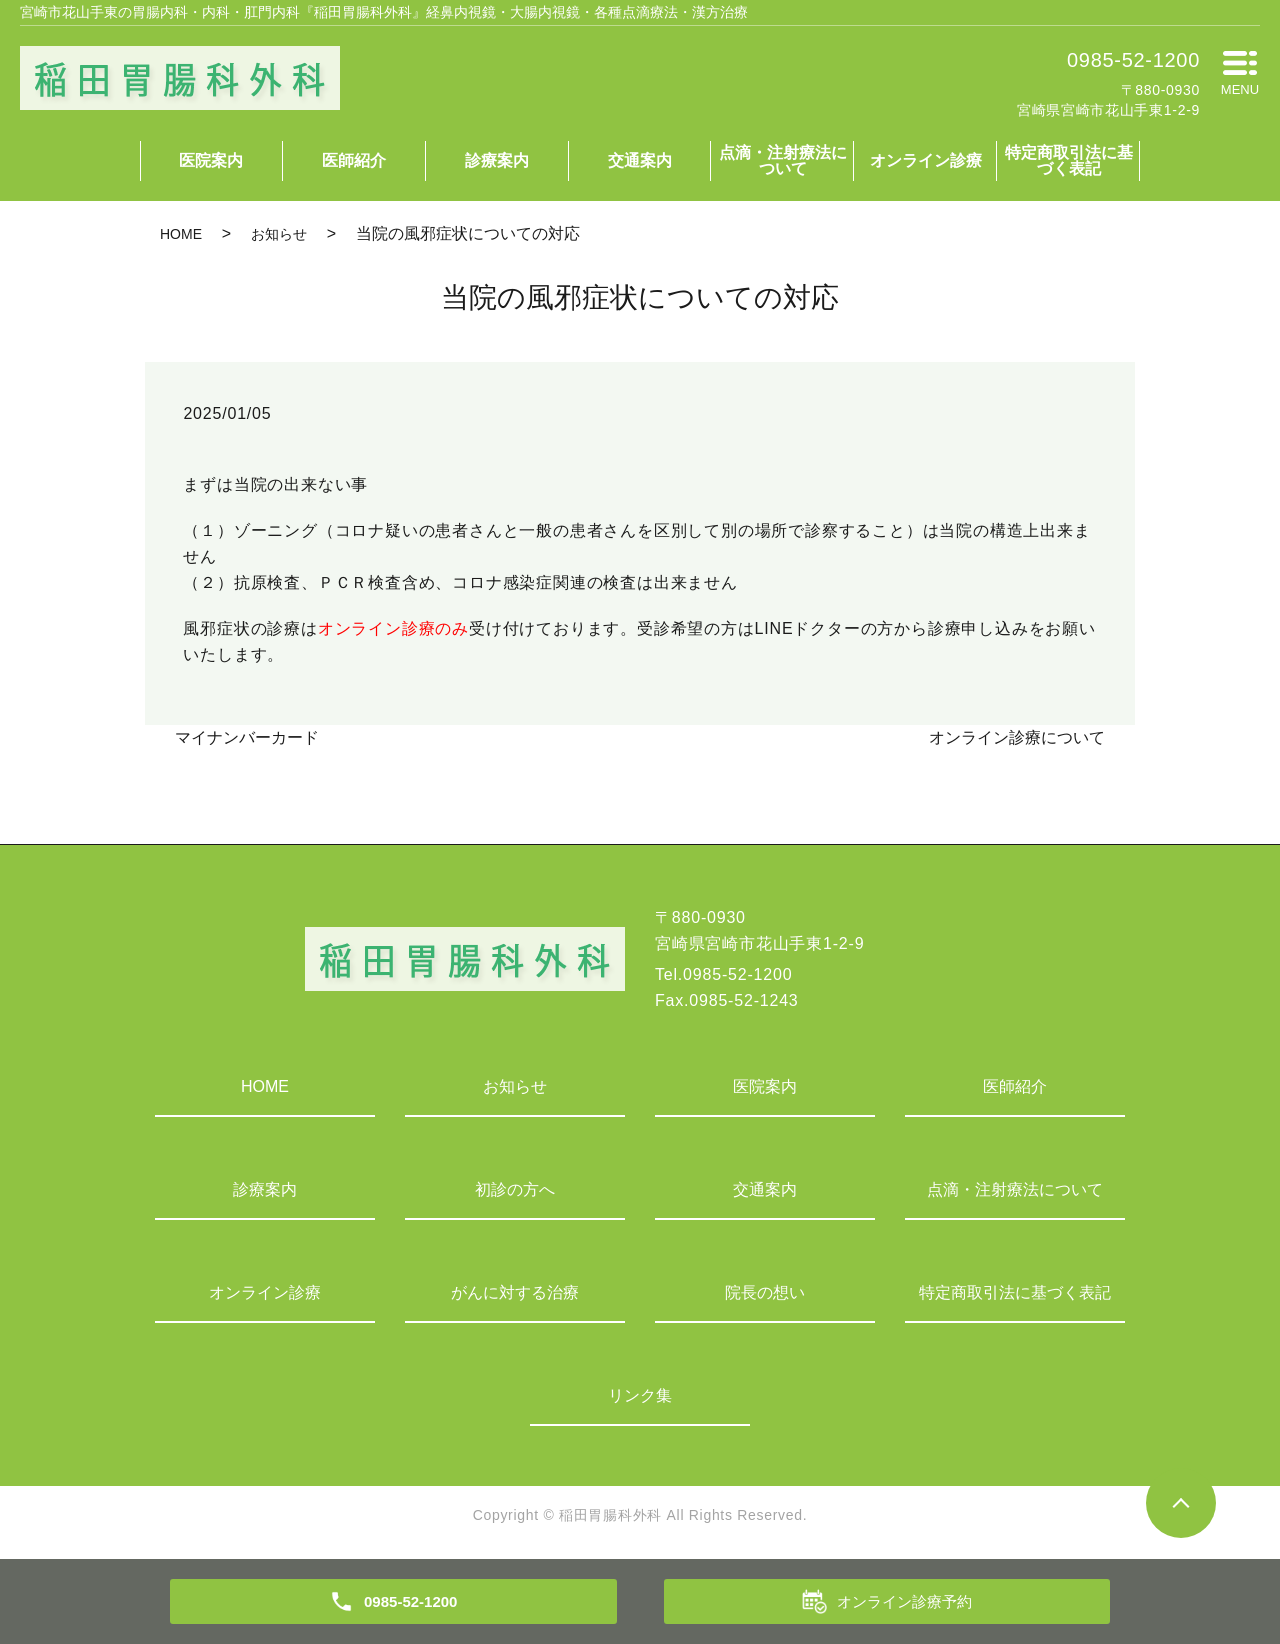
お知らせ (279, 234)
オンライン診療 (926, 160)
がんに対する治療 (515, 1292)
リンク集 (640, 1395)
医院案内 (211, 160)
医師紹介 (354, 160)
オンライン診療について (1017, 737)
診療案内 (497, 160)
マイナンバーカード (247, 737)
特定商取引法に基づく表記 (1069, 160)
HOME (181, 234)
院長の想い (765, 1292)
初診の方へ (515, 1189)
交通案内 (640, 160)
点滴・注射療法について (783, 160)
